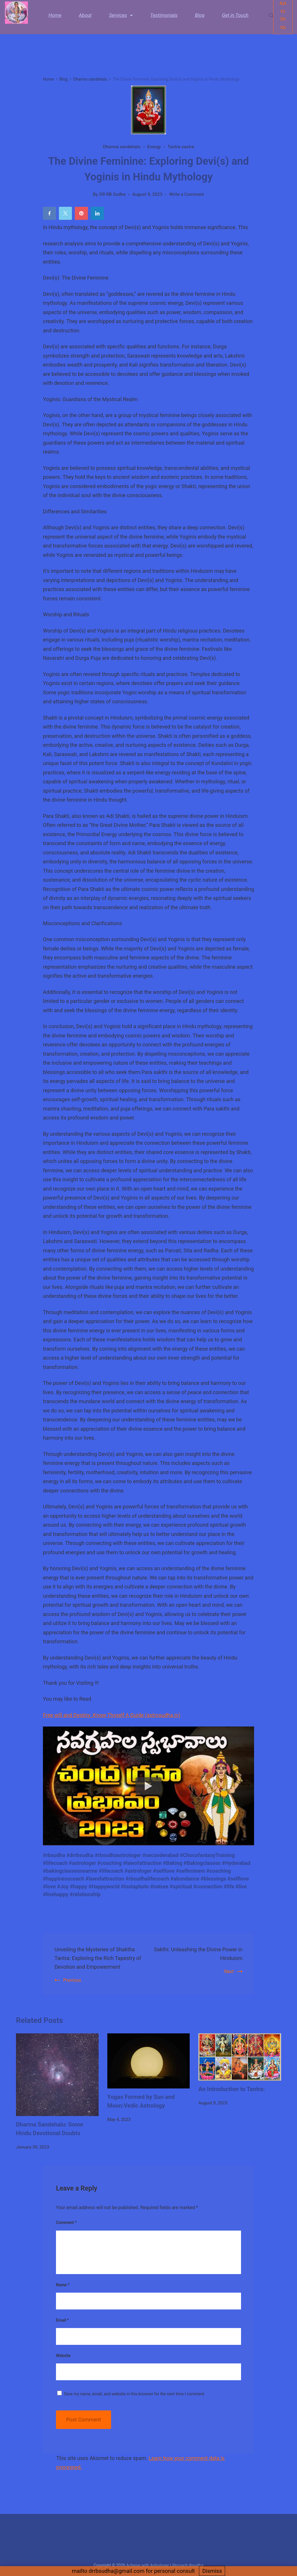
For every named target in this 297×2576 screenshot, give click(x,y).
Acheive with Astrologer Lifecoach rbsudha (164, 2565)
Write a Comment (186, 194)
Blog (199, 19)
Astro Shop (282, 19)
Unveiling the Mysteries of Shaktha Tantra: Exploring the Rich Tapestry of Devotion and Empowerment (99, 1958)
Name (63, 2284)
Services (121, 19)
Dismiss (212, 2571)
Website (63, 2355)
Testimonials (164, 19)
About (85, 19)
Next (229, 1971)
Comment (66, 2222)
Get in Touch (235, 19)
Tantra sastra (181, 146)
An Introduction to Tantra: (231, 2089)
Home (54, 19)
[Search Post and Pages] (271, 19)
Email (62, 2320)
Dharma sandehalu (122, 146)
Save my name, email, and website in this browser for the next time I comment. (134, 2394)
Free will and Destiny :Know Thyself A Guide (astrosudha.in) (111, 1715)
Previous (72, 1980)
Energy (154, 146)
